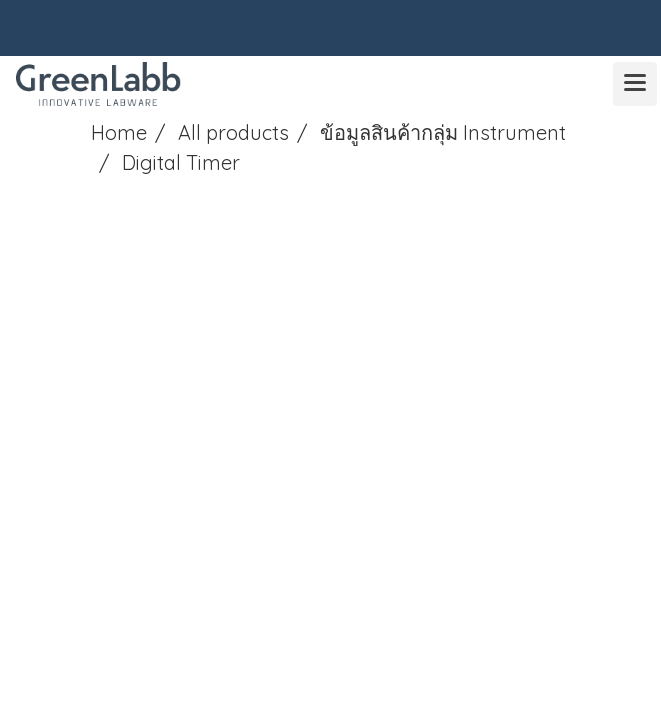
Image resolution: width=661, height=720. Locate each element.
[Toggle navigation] (635, 84)
